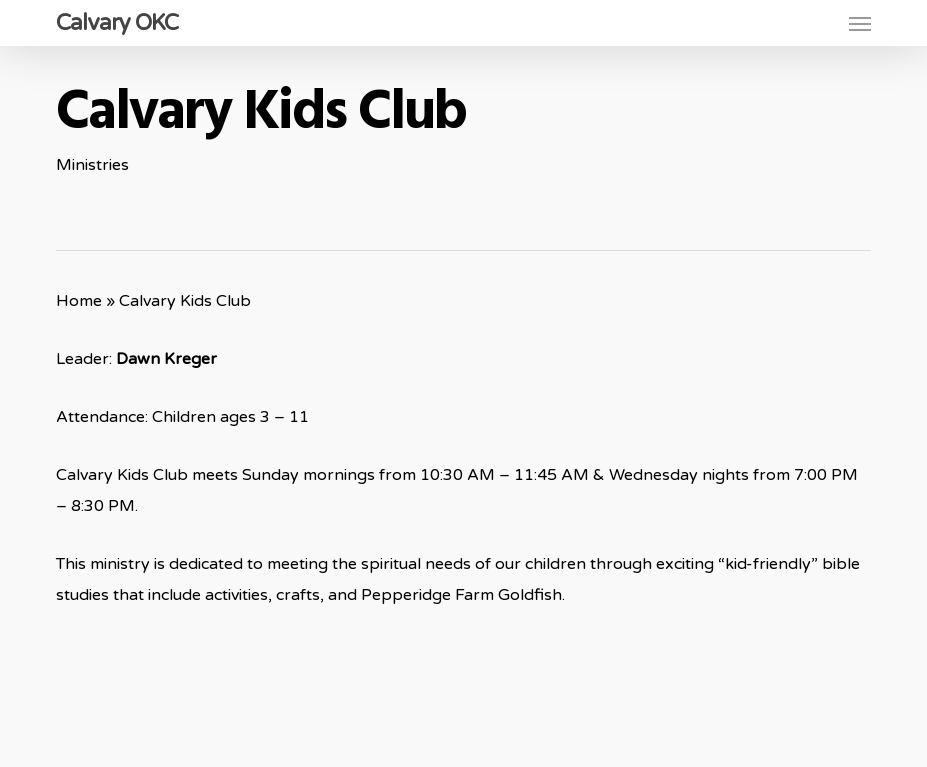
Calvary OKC (117, 23)
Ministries (92, 165)
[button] (860, 23)
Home (79, 301)
